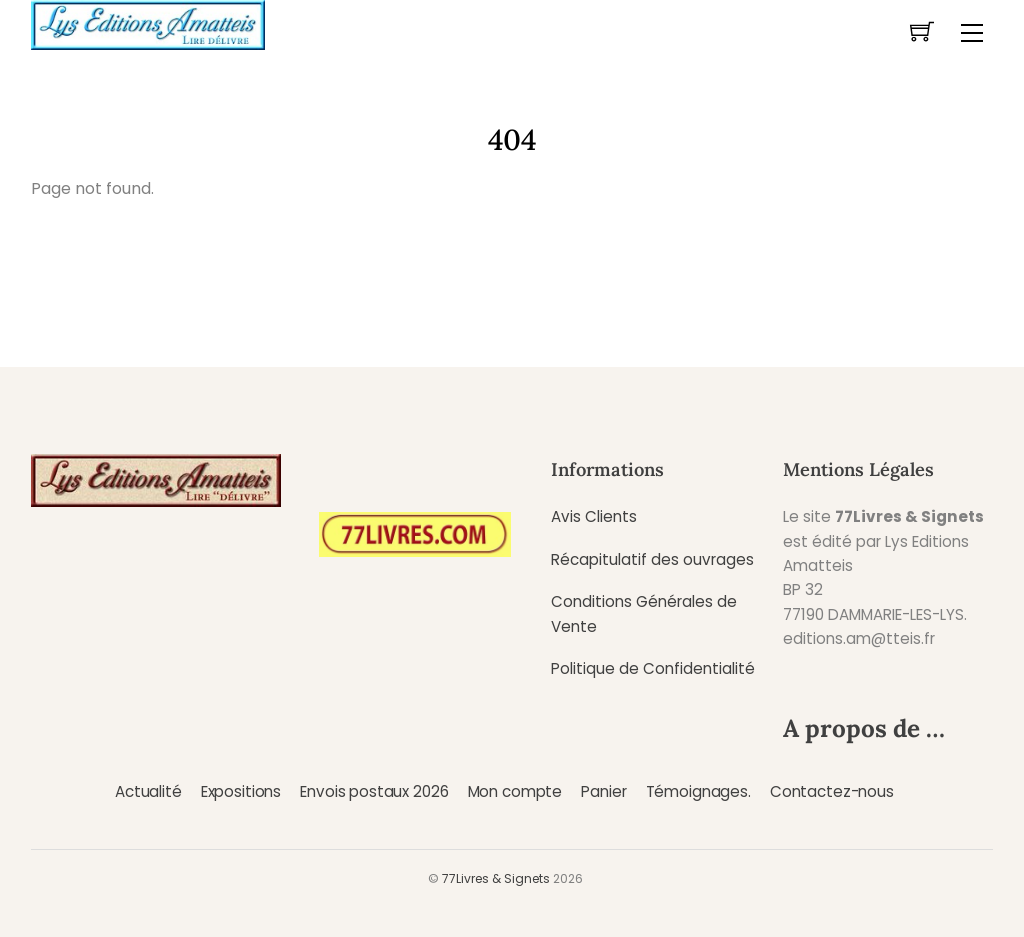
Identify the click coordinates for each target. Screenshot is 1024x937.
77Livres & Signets (496, 878)
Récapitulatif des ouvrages (652, 559)
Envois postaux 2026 (374, 791)
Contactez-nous (832, 791)
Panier (603, 791)
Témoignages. (698, 791)
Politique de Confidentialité (653, 668)
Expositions (241, 791)
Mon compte (515, 791)
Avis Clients (594, 516)
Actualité (148, 791)
